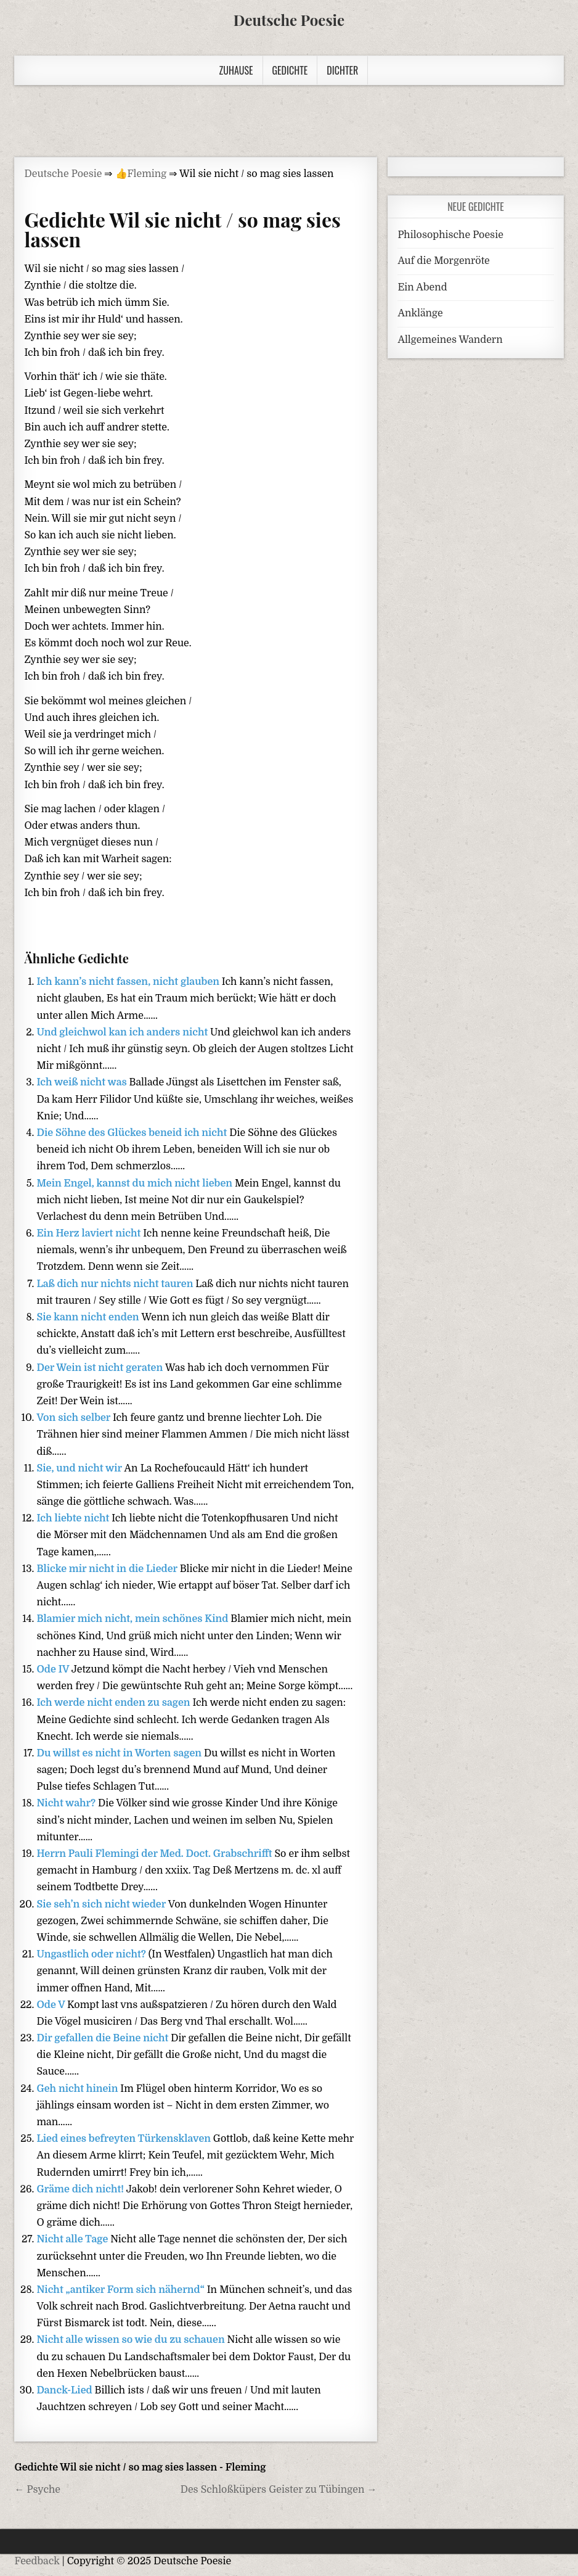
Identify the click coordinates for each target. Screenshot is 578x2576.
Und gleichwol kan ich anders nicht (123, 1032)
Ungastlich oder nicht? (92, 1954)
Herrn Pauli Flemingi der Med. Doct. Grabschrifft (155, 1853)
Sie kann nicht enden (88, 1317)
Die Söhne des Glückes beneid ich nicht (132, 1132)
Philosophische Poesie (450, 235)
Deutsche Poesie (289, 20)
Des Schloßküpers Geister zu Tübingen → (279, 2489)
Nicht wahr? (67, 1803)
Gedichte (290, 70)
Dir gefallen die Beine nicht (103, 2038)
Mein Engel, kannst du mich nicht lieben (135, 1183)
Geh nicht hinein (78, 2088)
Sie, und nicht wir (80, 1468)
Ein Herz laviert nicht (89, 1233)
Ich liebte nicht (74, 1518)
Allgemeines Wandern (449, 339)
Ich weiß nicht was (82, 1082)
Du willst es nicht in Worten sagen (119, 1753)
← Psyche (37, 2489)
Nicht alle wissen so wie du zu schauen (131, 2339)
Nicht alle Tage (73, 2239)
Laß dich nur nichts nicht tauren (115, 1284)
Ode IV (53, 1669)
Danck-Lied (65, 2390)
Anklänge (419, 313)
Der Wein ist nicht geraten (100, 1367)
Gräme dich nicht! (81, 2189)
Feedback (36, 2561)
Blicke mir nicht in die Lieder (107, 1568)
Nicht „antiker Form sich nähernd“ (121, 2289)
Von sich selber (74, 1417)
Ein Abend (422, 287)
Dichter (342, 70)
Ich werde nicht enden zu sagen (114, 1702)
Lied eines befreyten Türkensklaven (124, 2138)
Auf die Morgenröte (443, 260)
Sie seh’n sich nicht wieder (102, 1904)
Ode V (51, 2004)
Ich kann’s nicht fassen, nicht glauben (128, 981)
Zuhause (236, 70)
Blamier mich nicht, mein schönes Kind (133, 1618)
